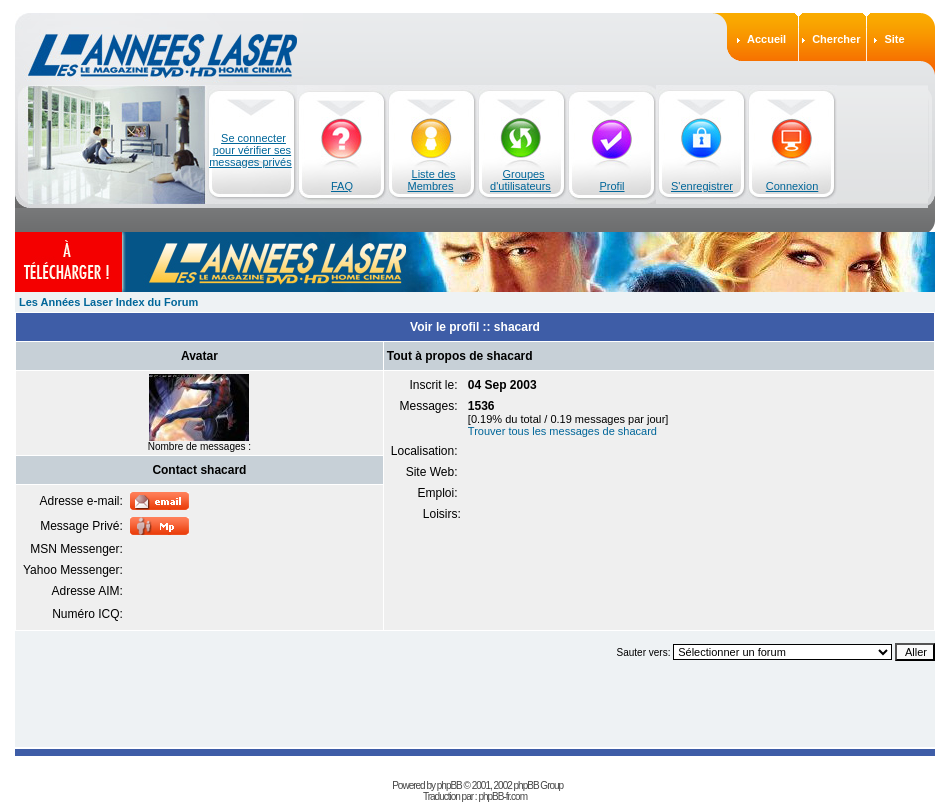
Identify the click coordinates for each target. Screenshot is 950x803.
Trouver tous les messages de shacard (562, 431)
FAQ (342, 186)
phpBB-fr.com (502, 796)
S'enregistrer (702, 186)
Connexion (792, 186)
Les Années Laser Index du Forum (108, 302)
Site (894, 39)
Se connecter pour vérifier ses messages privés (250, 150)
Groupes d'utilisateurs (520, 180)
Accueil (766, 39)
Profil (611, 186)
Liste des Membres (432, 180)
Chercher (836, 39)
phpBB (449, 785)
